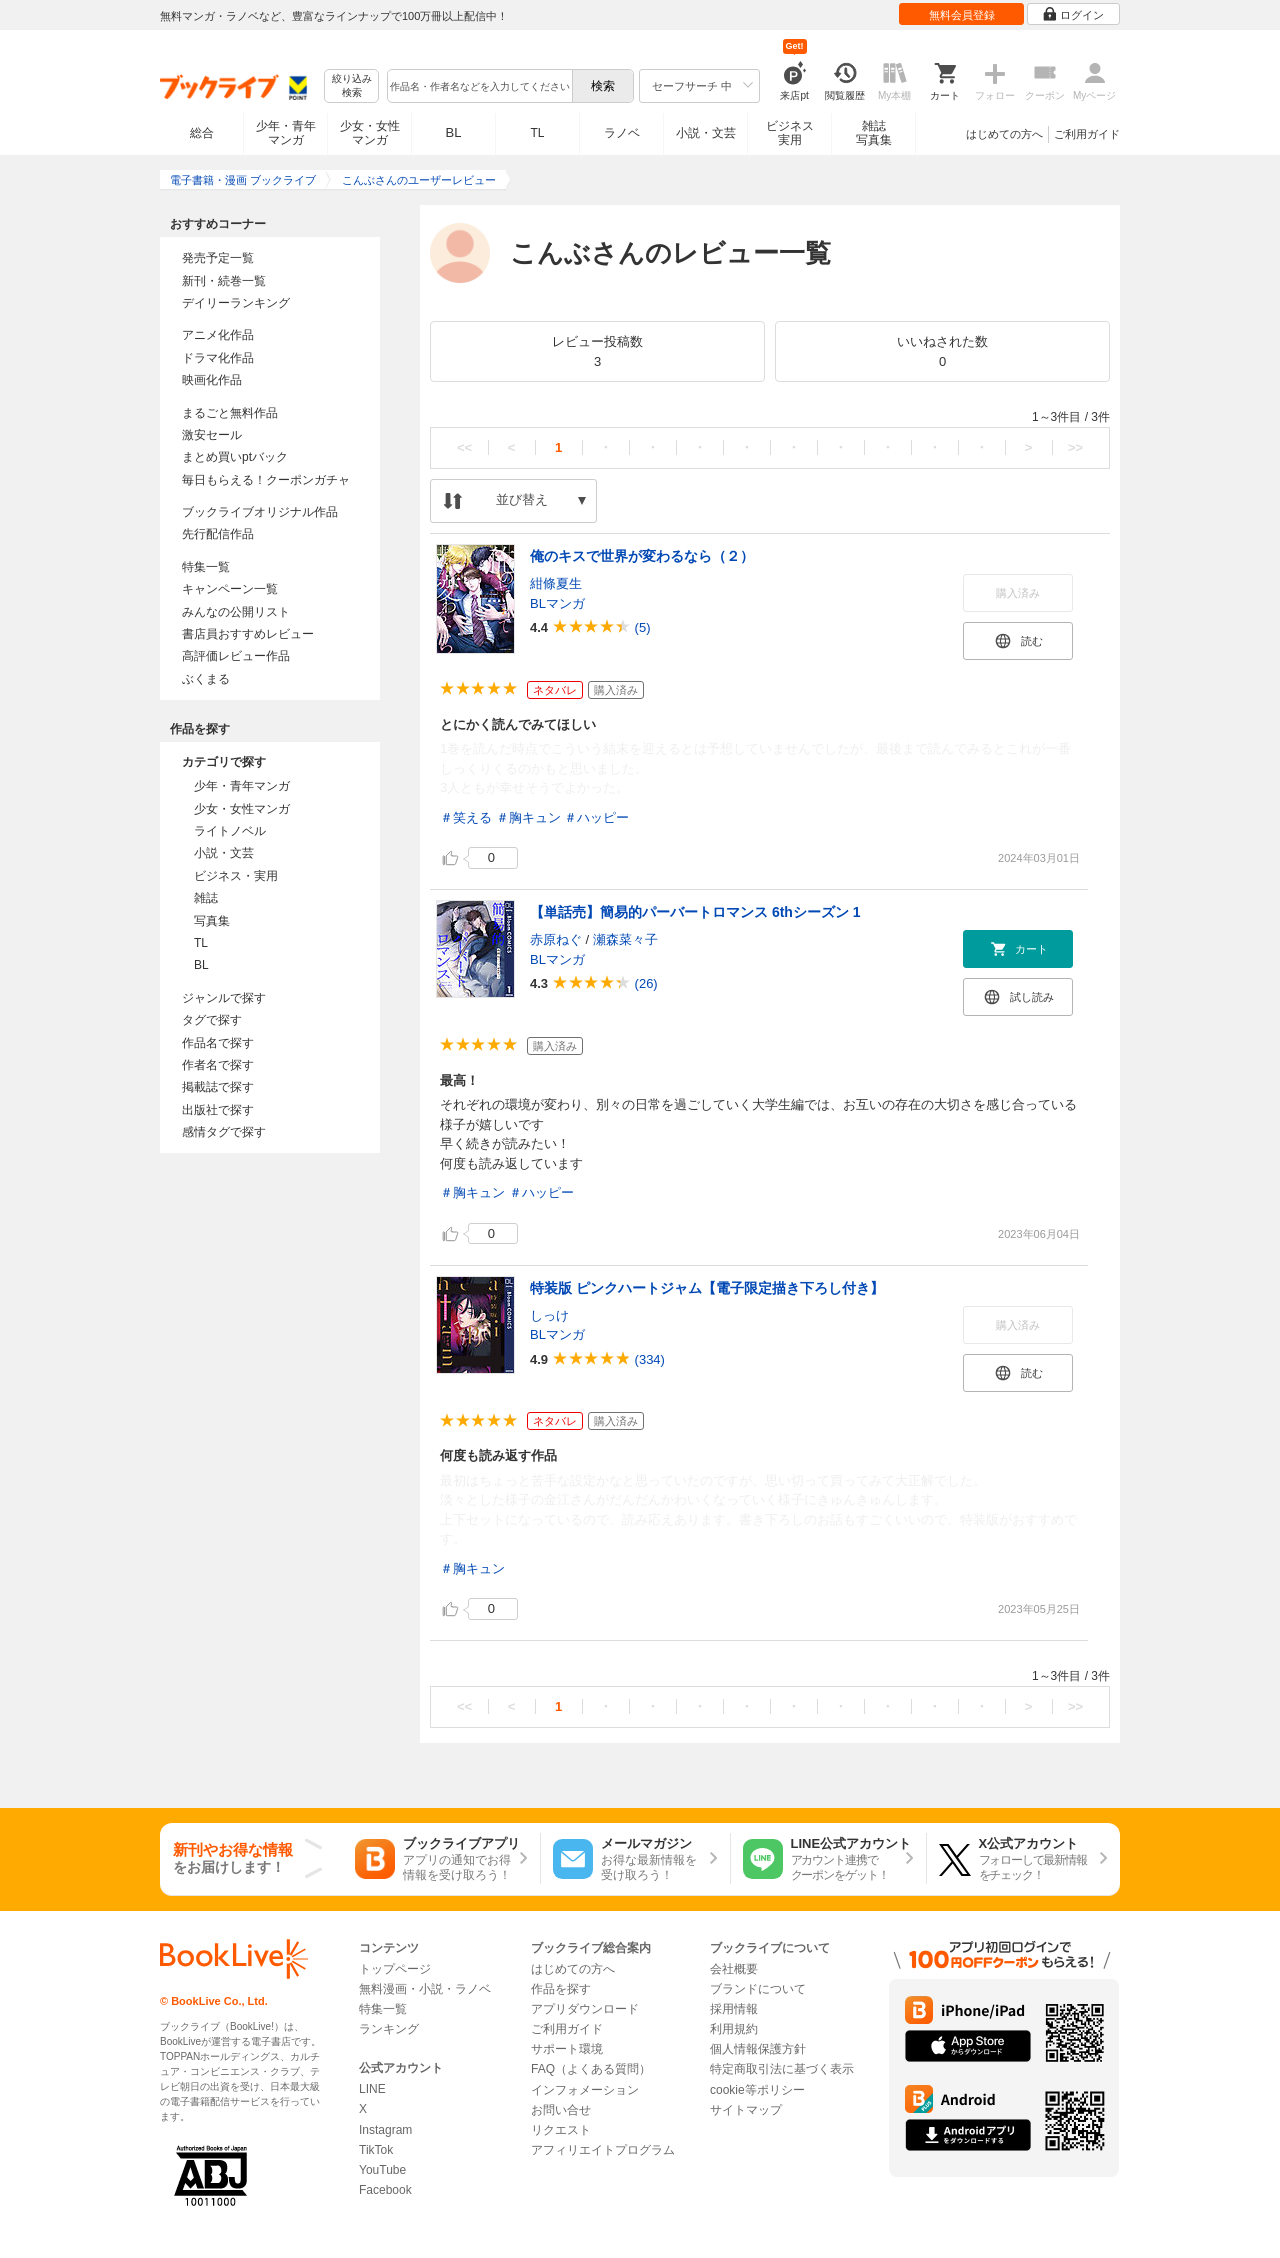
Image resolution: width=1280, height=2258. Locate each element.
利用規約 (734, 2029)
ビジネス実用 (790, 133)
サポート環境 (567, 2049)
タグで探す (212, 1020)
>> (1075, 447)
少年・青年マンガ (286, 133)
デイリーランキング (236, 303)
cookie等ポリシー (757, 2090)
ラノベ (622, 133)
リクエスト (561, 2130)
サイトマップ (746, 2110)
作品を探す (561, 1989)
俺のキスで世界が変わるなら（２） (642, 556)
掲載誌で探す (218, 1087)
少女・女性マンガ (370, 133)
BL (454, 132)
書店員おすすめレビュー (248, 634)
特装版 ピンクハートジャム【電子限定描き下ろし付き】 (707, 1288)
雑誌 (206, 898)
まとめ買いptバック (235, 457)
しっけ (549, 1315)
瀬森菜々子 (625, 939)
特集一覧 (206, 567)
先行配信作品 (218, 534)
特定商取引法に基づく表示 (782, 2069)
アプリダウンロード (585, 2009)
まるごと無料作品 (230, 413)
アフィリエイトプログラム (603, 2150)
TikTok (376, 2150)
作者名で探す (218, 1065)
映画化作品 (212, 380)
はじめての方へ (1004, 134)
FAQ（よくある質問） (591, 2069)
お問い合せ (561, 2110)
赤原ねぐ (556, 939)
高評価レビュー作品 (236, 656)
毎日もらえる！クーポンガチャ (266, 480)
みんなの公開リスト (236, 612)
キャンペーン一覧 (230, 589)
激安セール (212, 435)
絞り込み (352, 86)
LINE (372, 2089)
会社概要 (734, 1969)
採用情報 (734, 2009)
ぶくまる (206, 679)
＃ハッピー (596, 817)
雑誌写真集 (874, 133)
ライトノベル (230, 831)
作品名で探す (218, 1043)
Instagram (385, 2130)
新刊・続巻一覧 (224, 281)
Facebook (385, 2190)
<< (464, 447)
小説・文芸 (706, 133)
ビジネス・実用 (236, 876)
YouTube (382, 2170)
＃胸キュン (528, 817)
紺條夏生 (556, 583)
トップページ (395, 1969)
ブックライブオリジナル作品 (260, 512)
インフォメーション (585, 2090)
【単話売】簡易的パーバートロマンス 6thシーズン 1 (695, 912)
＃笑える (466, 817)
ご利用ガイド (1087, 134)
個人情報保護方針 (758, 2049)
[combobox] (479, 86)
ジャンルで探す (224, 998)
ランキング (389, 2029)
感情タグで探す (224, 1132)
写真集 (212, 921)
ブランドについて (758, 1989)
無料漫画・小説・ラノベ (425, 1989)
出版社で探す (218, 1110)
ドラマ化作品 (218, 358)
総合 (202, 133)
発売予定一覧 (218, 258)
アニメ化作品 (218, 335)
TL (537, 133)
